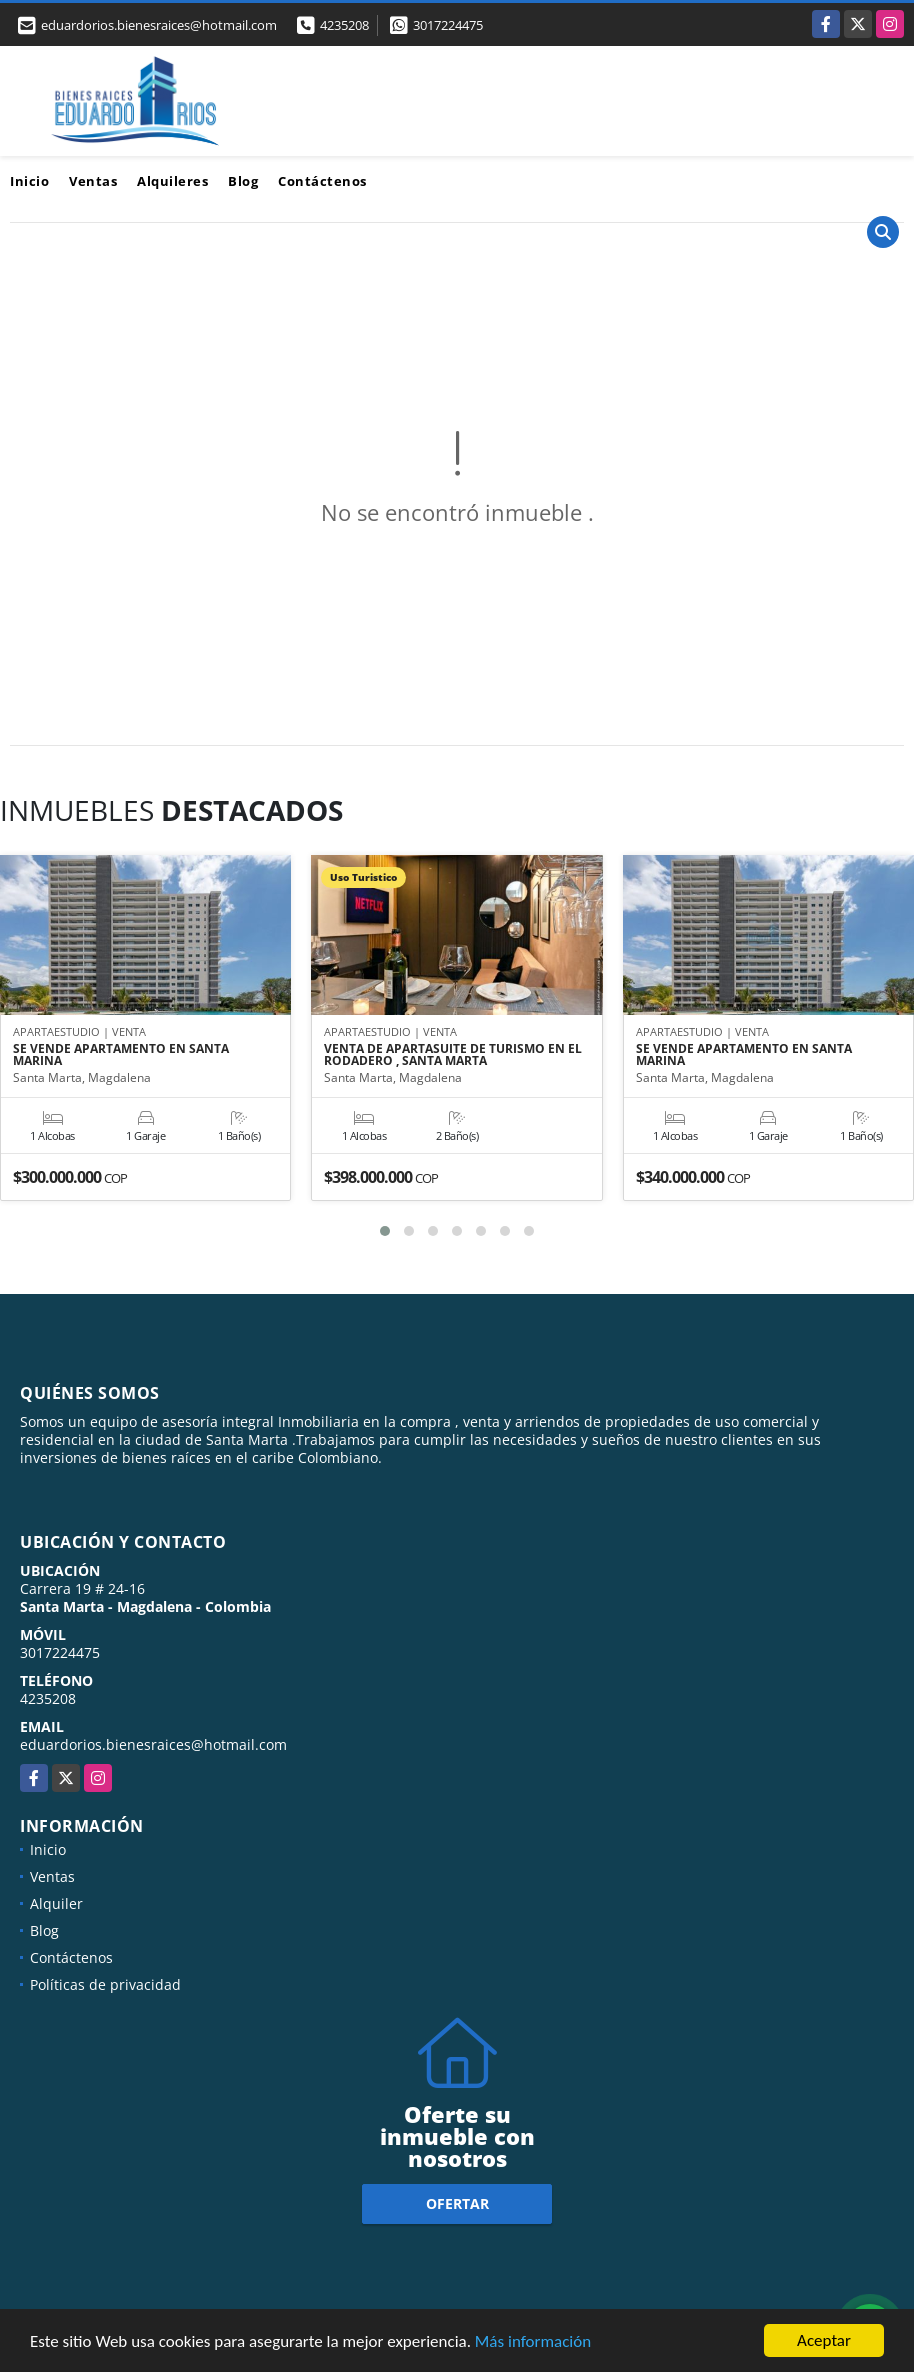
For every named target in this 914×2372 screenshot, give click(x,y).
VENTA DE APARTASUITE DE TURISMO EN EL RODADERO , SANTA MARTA (453, 1055)
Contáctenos (322, 181)
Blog (243, 181)
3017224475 (448, 25)
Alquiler (56, 1903)
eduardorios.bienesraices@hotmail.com (153, 1744)
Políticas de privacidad (105, 1984)
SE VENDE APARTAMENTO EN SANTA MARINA (121, 1055)
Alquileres (172, 181)
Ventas (93, 181)
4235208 (344, 25)
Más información (533, 2342)
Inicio (29, 181)
